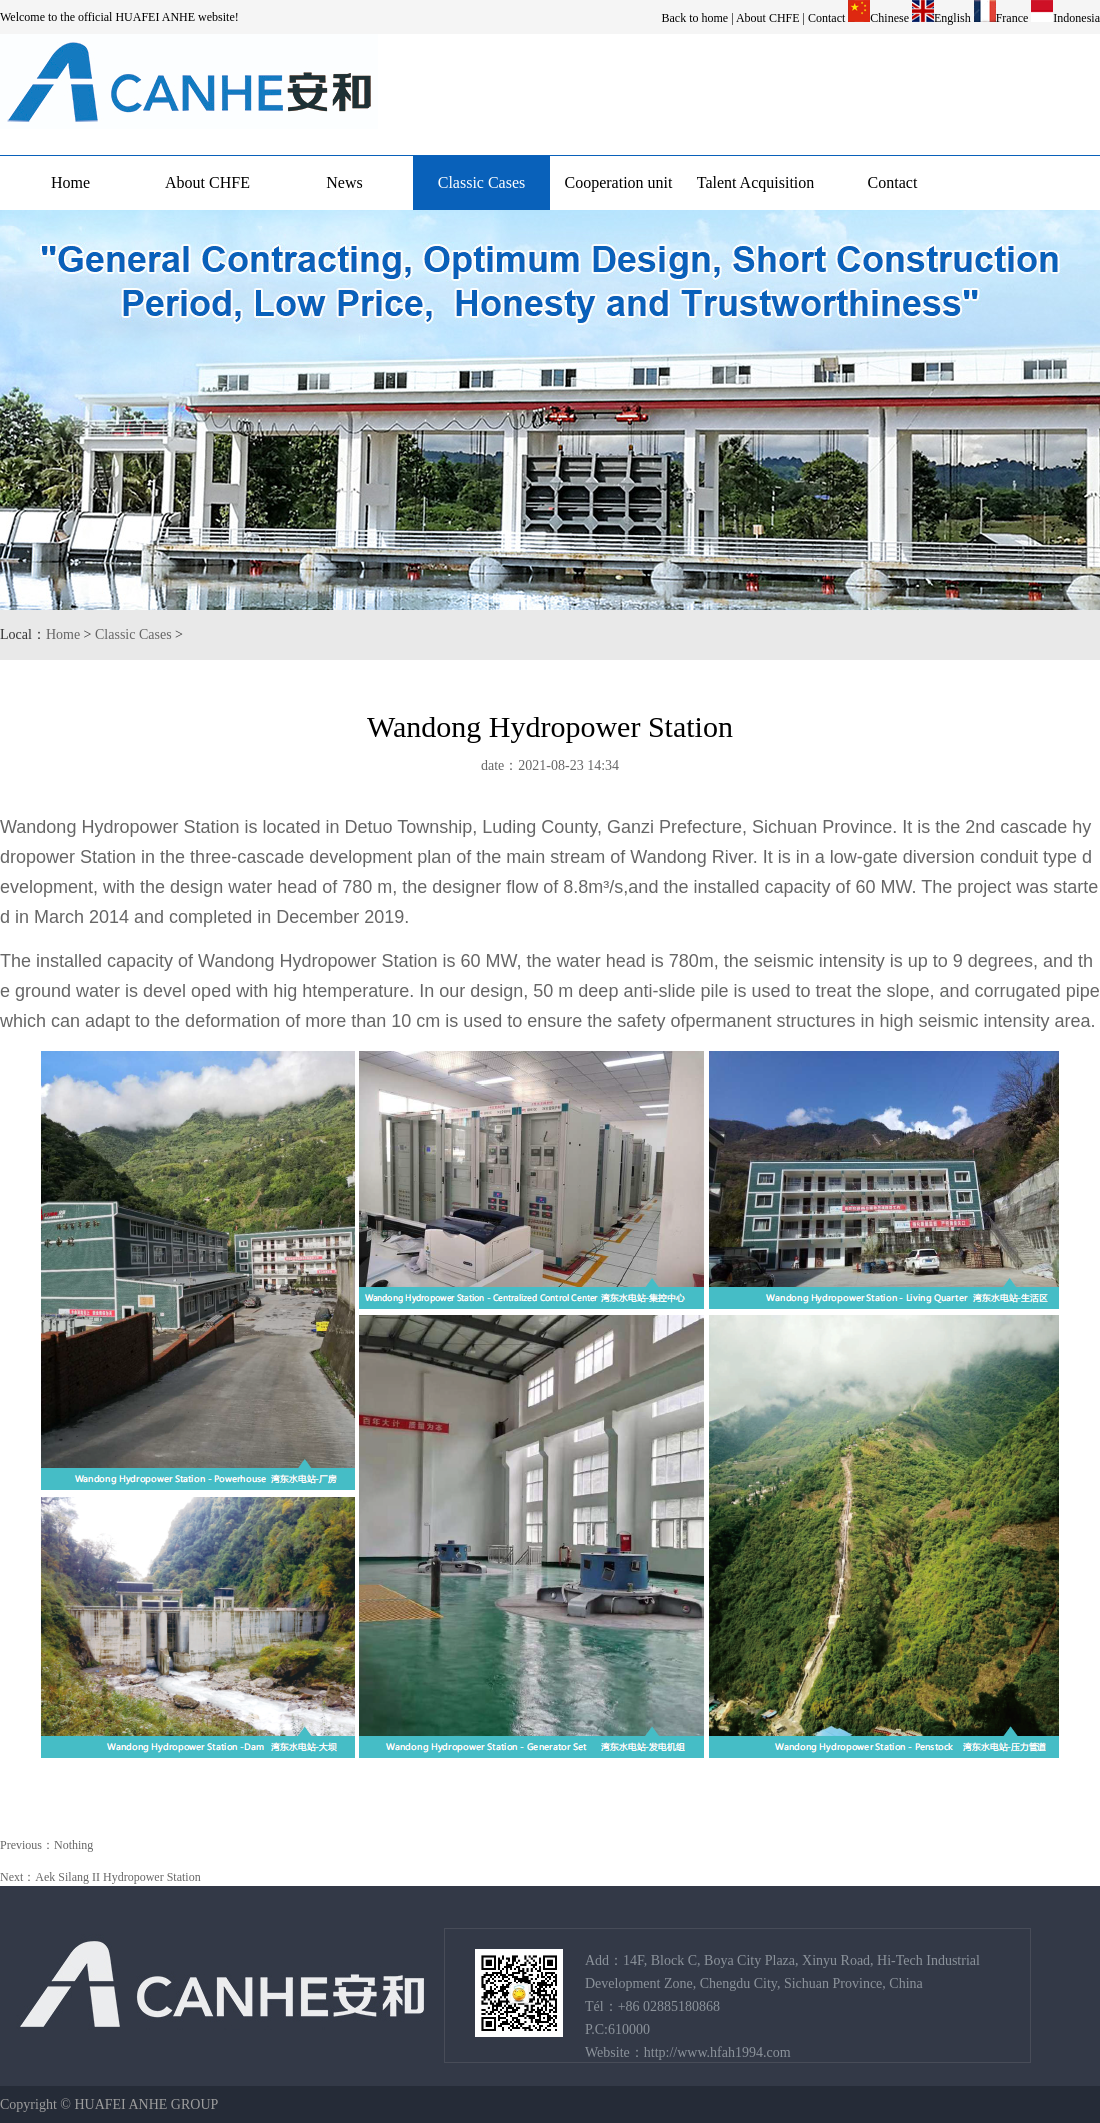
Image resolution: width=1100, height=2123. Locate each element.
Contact (826, 18)
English (952, 18)
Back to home (695, 18)
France (1012, 18)
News (344, 182)
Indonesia (1076, 18)
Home (70, 182)
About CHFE (768, 18)
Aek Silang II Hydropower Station (117, 1877)
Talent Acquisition (756, 182)
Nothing (73, 1845)
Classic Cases (482, 182)
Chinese (889, 18)
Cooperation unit (619, 182)
